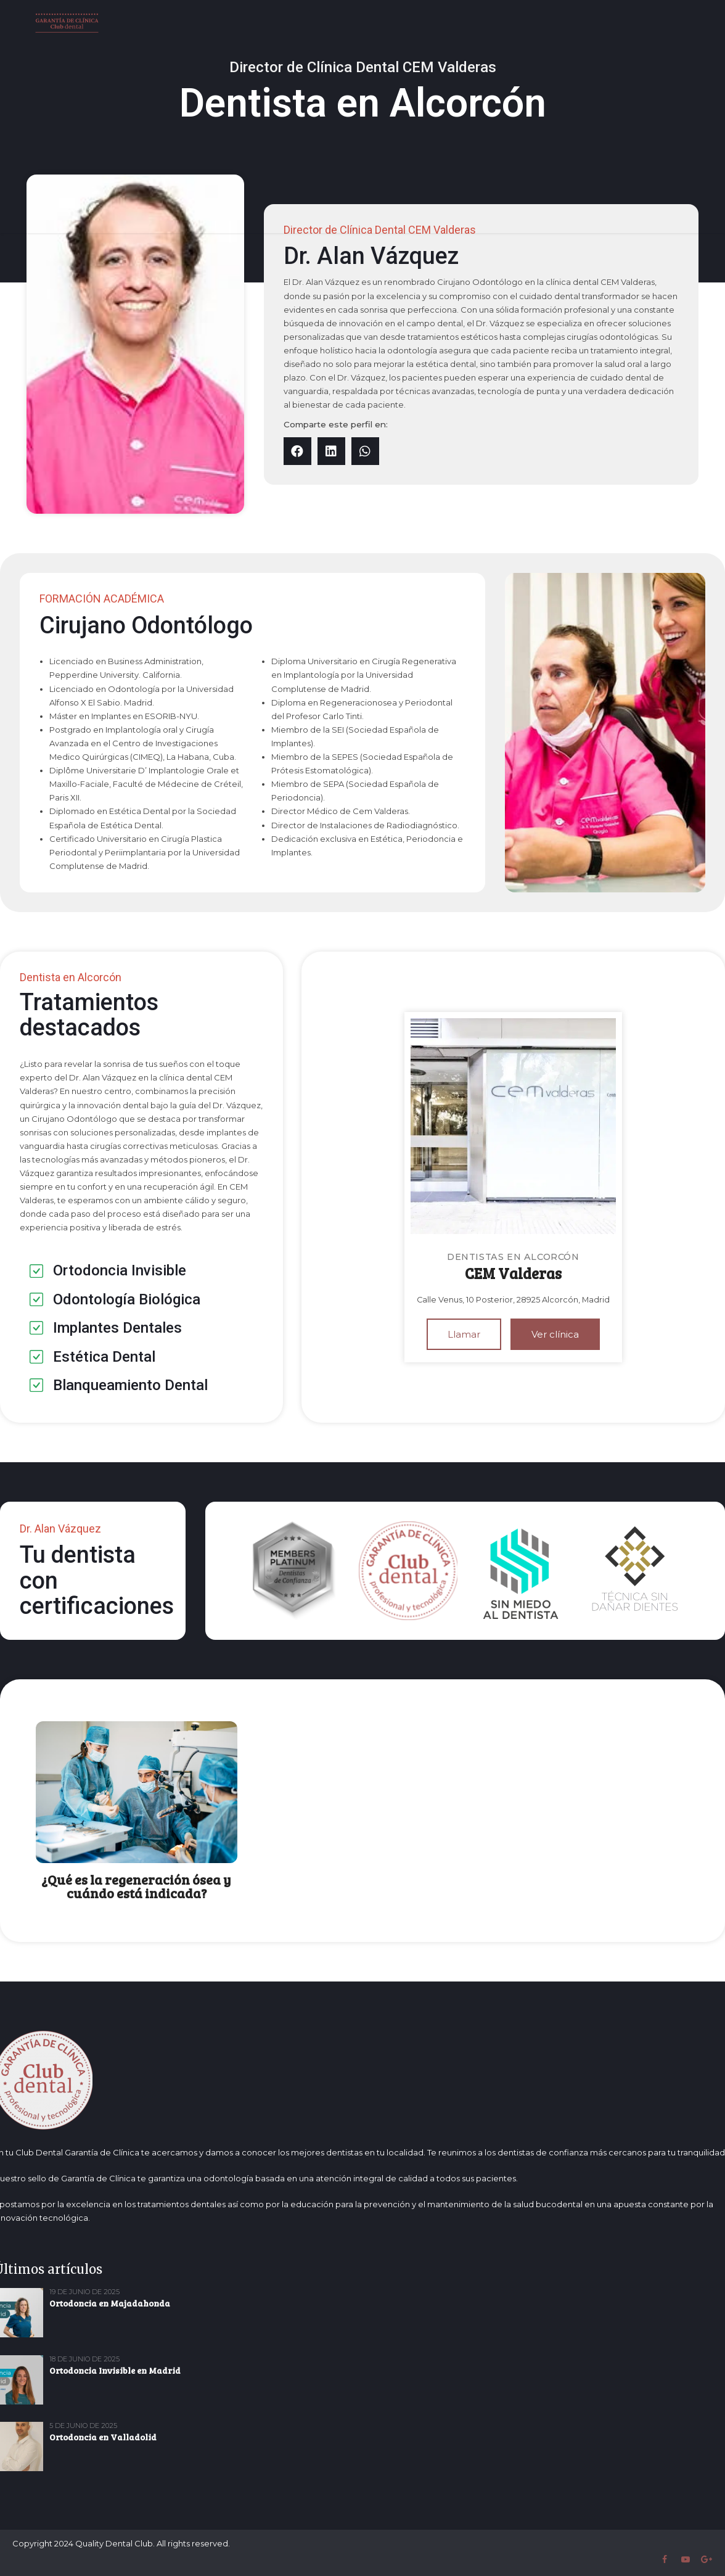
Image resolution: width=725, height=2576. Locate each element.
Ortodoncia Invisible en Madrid (115, 2370)
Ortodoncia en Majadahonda (109, 2303)
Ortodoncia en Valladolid (103, 2437)
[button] (297, 451)
